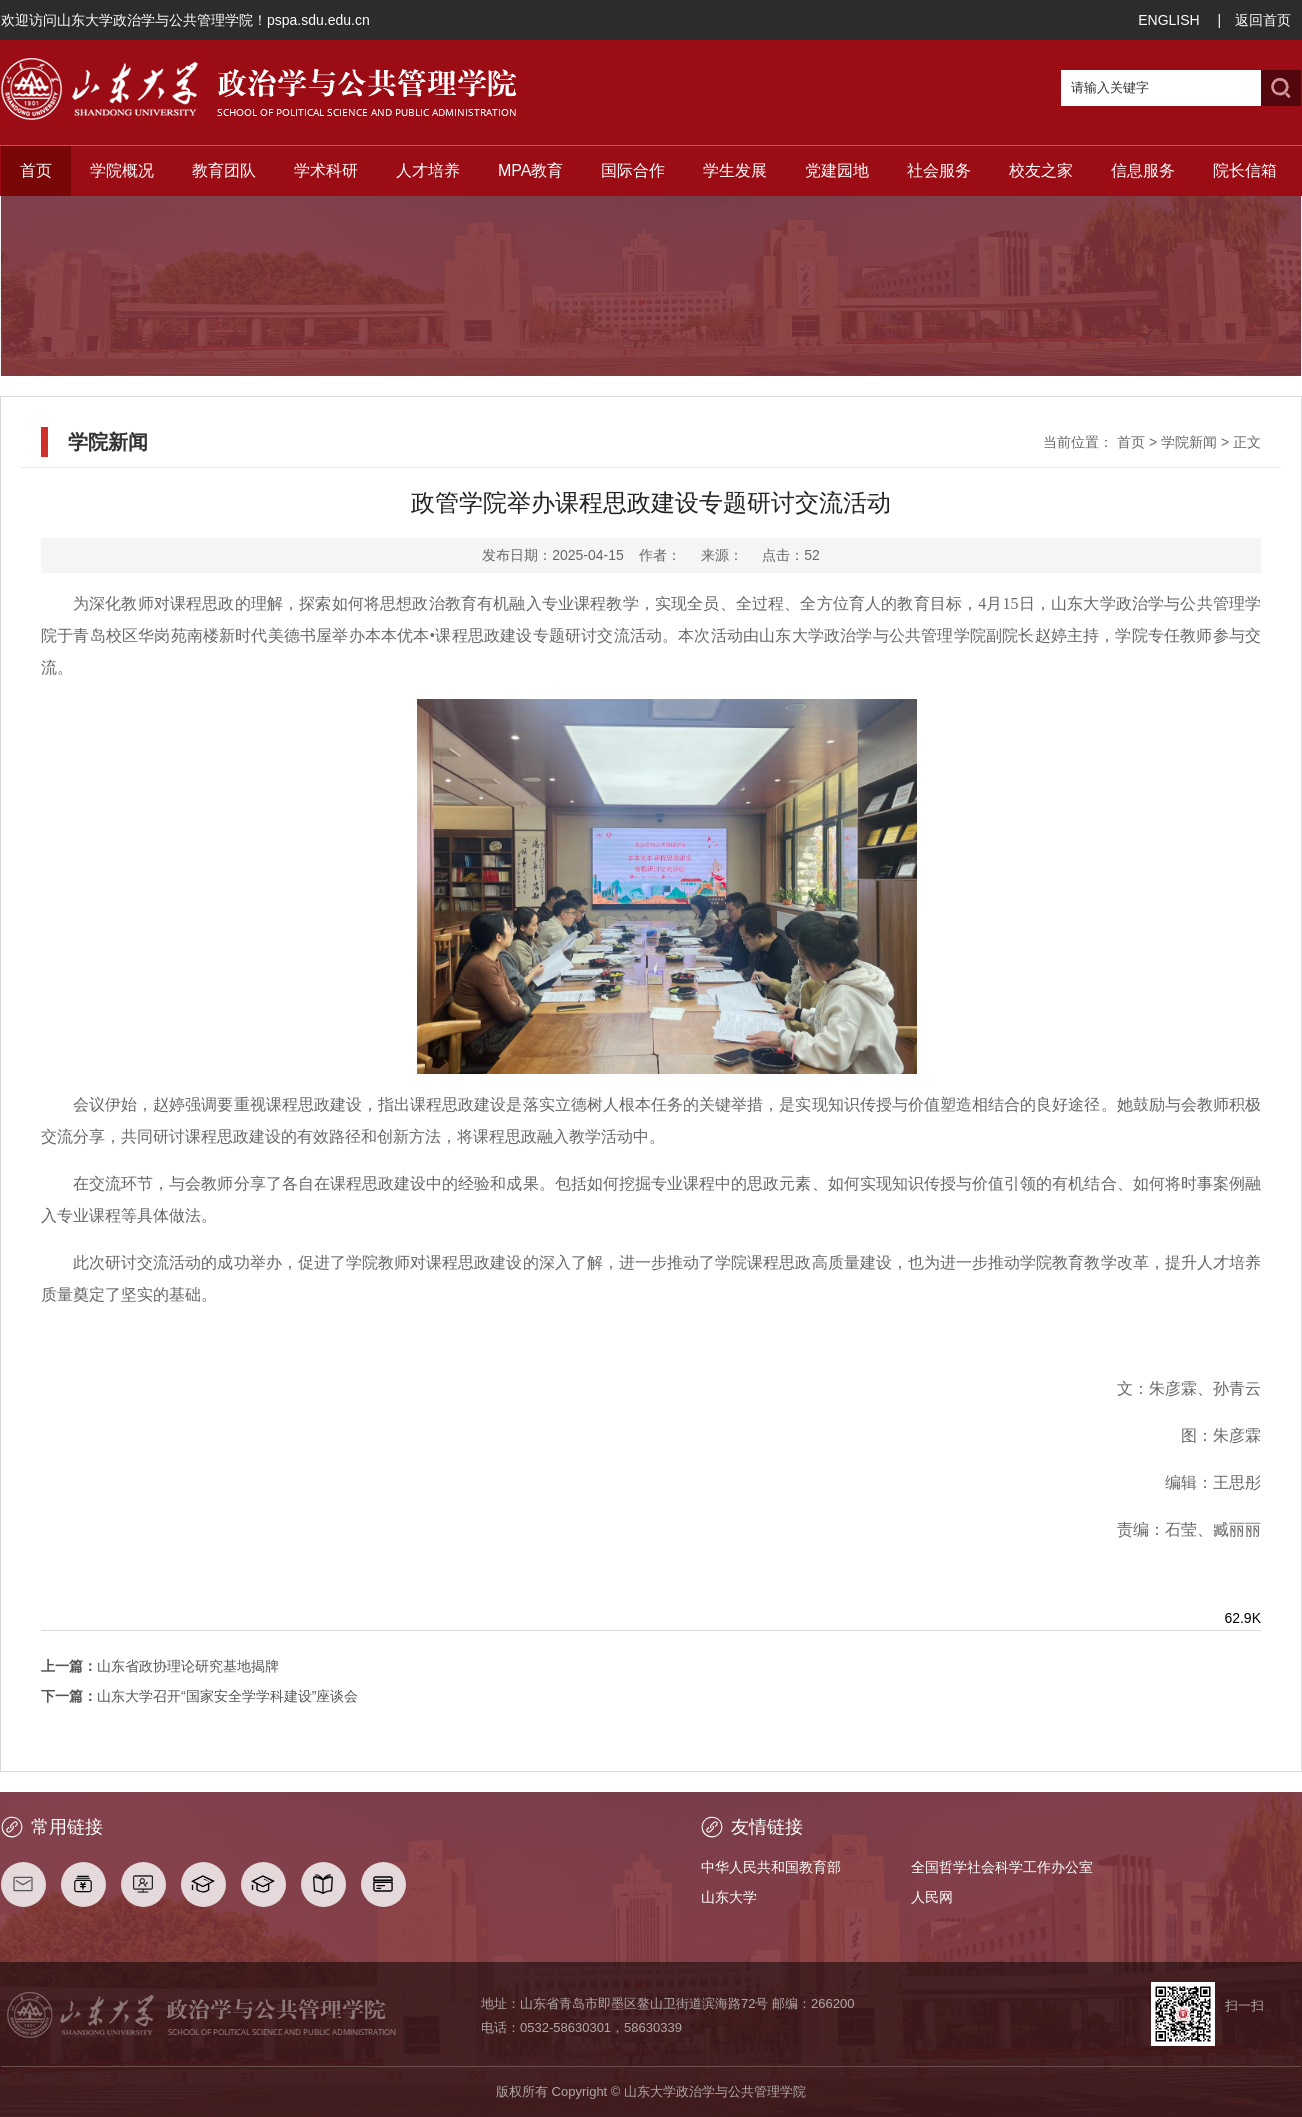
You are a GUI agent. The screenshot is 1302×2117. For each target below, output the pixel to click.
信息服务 (1143, 170)
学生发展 (735, 170)
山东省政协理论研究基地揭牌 (160, 1666)
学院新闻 (1189, 442)
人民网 (932, 1897)
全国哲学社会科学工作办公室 (1002, 1867)
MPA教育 (530, 170)
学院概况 (122, 170)
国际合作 (633, 170)
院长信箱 (1245, 170)
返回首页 (1263, 20)
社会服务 (939, 170)
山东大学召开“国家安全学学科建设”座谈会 (199, 1696)
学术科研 (326, 170)
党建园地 (837, 170)
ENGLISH (1168, 20)
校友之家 (1041, 170)
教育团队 (224, 170)
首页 (36, 170)
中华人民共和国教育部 (771, 1867)
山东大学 (729, 1897)
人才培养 (428, 170)
